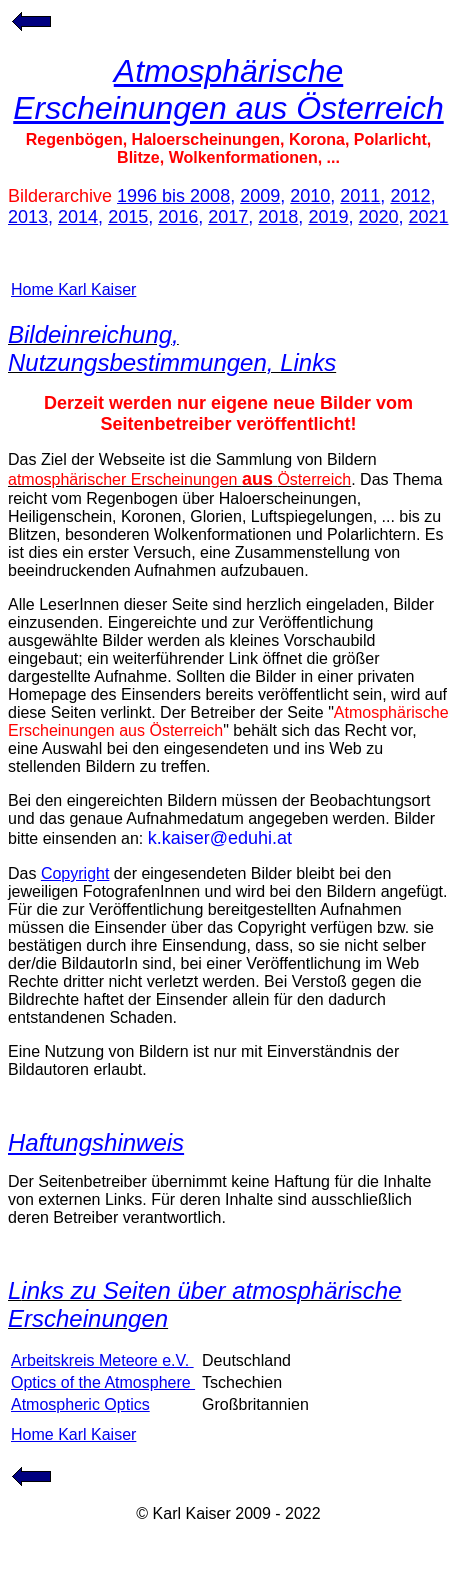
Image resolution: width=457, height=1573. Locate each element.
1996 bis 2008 (173, 196)
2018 (278, 217)
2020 (378, 217)
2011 (360, 196)
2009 (260, 196)
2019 (328, 217)
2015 (128, 217)
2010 (310, 196)
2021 (429, 217)
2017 (228, 217)
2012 (410, 196)
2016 (178, 217)
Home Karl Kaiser (73, 289)
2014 (78, 217)
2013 (28, 217)
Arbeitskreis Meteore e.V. (102, 1360)
